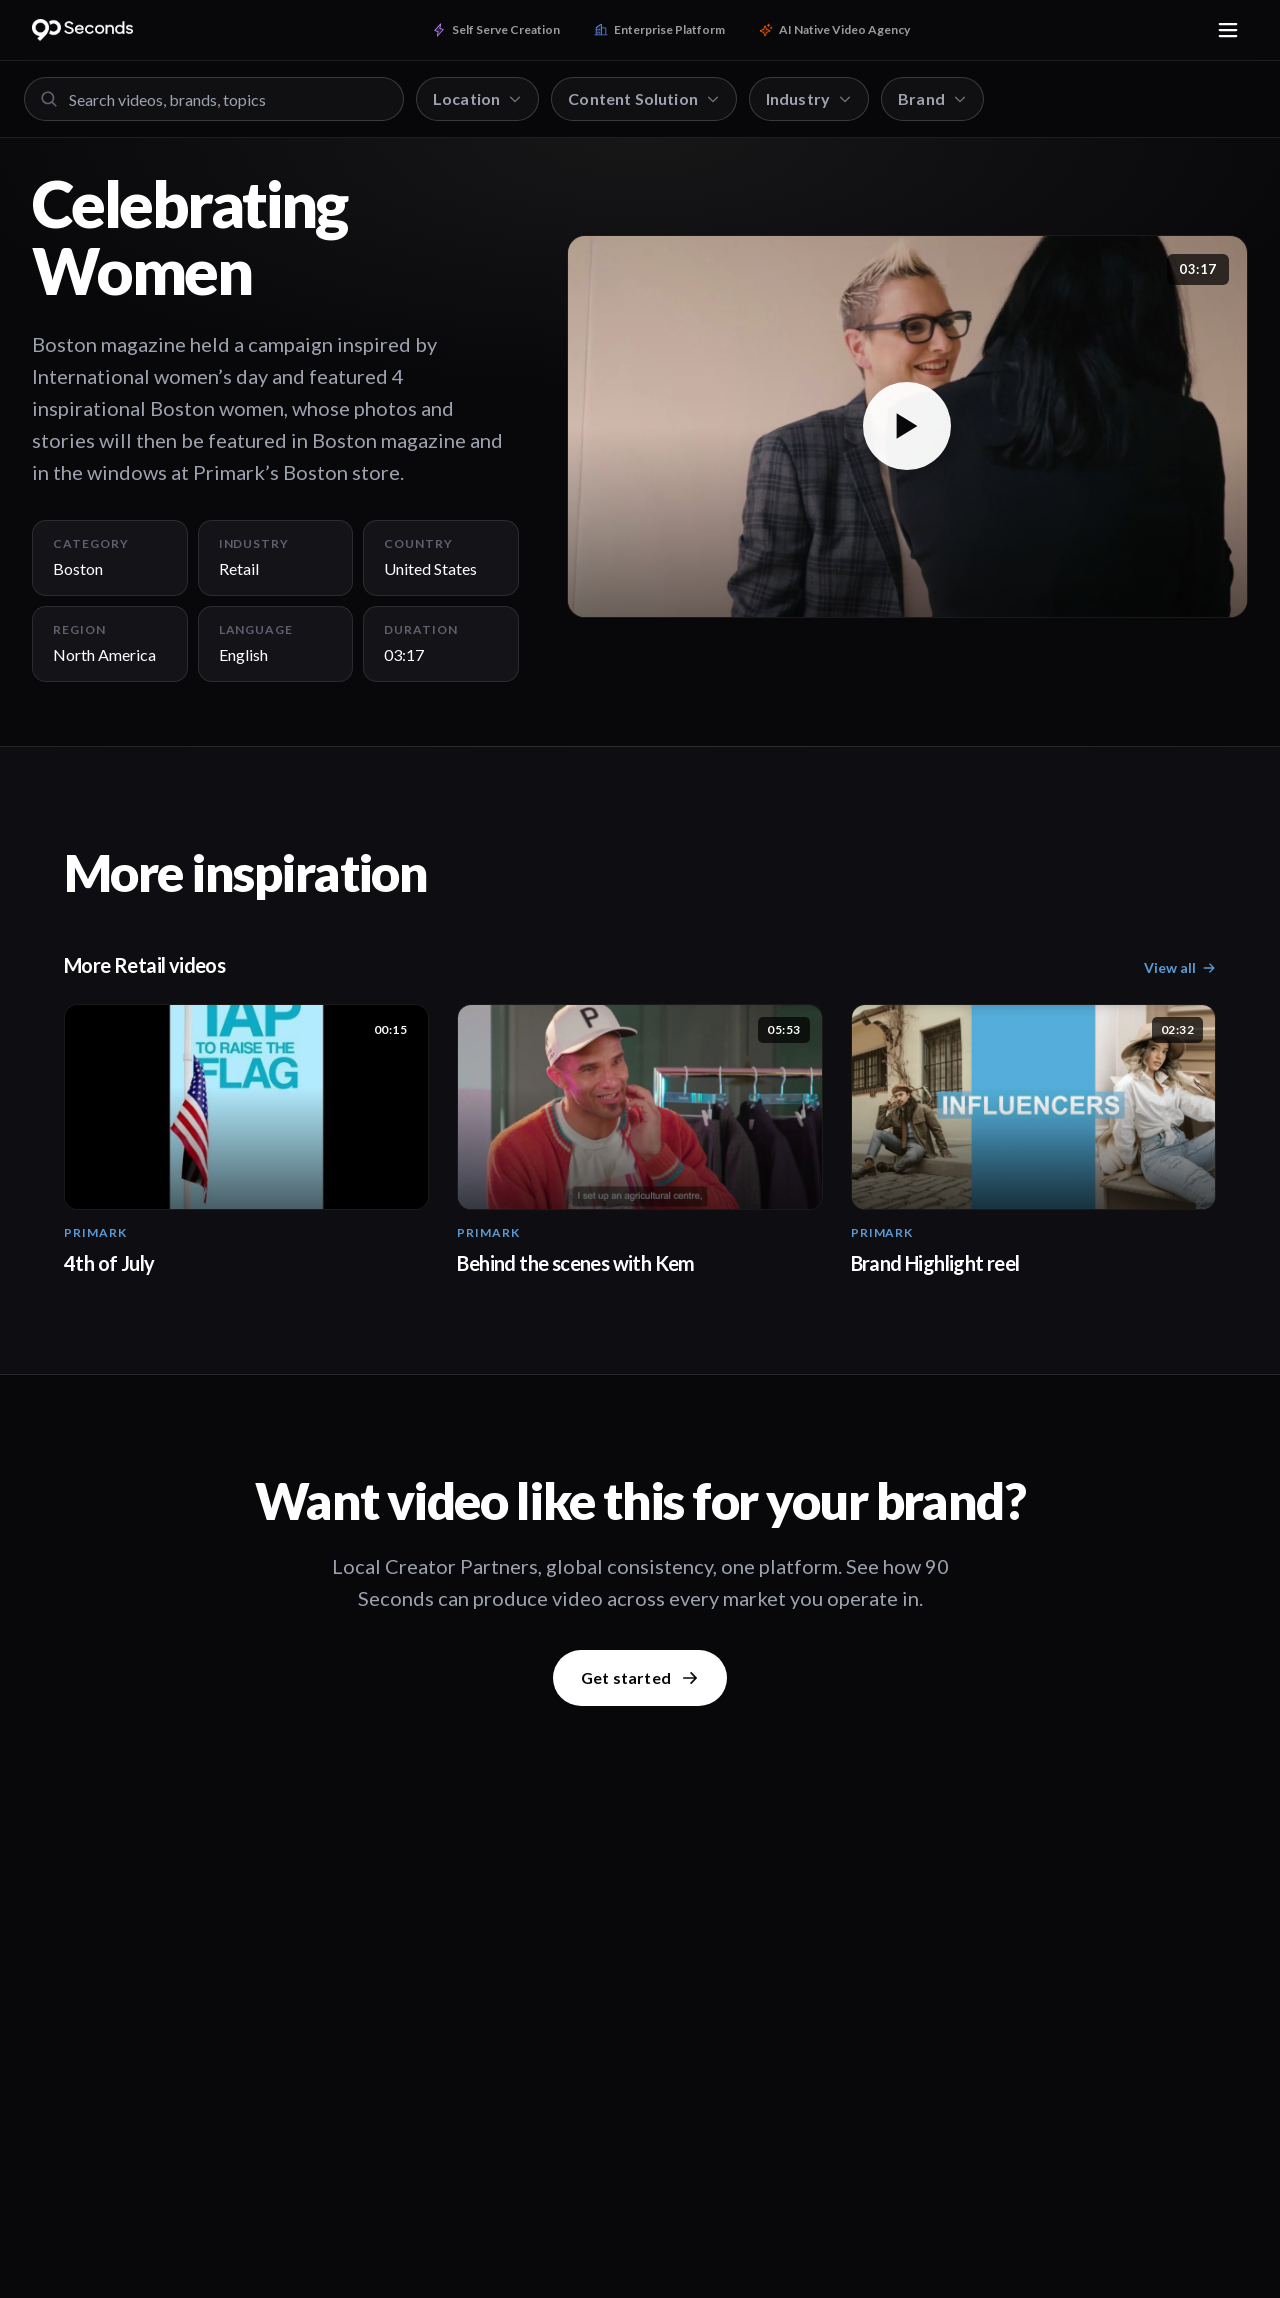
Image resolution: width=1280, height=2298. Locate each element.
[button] (907, 426)
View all (1180, 967)
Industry (809, 98)
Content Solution (644, 98)
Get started (640, 1677)
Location (477, 98)
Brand (932, 98)
